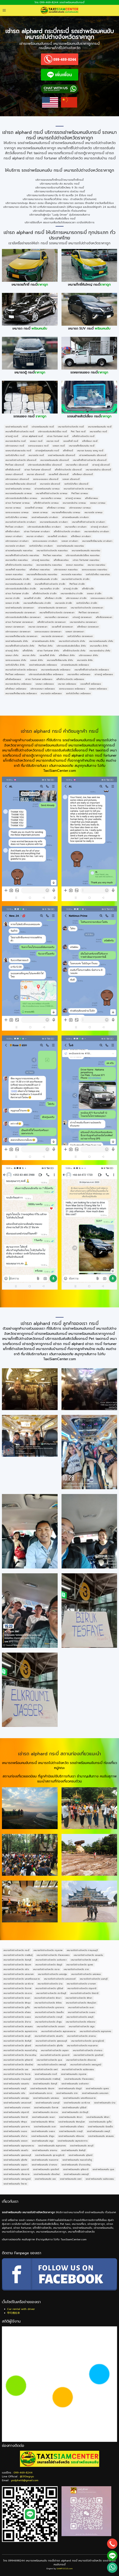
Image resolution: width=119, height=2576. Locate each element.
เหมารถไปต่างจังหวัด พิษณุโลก (81, 2002)
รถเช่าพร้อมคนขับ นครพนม (46, 2098)
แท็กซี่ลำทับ (28, 650)
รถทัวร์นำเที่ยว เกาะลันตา (41, 545)
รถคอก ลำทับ (36, 660)
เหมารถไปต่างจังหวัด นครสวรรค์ (60, 1978)
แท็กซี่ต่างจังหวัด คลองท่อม (18, 564)
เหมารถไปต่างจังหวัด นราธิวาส (18, 1983)
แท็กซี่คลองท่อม (61, 560)
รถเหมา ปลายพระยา (14, 626)
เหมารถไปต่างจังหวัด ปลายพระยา (87, 607)
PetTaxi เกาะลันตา (14, 526)
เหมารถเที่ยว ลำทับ (99, 645)
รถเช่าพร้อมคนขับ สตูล (43, 2140)
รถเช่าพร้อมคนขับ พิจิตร (42, 2121)
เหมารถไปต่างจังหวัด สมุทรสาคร (95, 2031)
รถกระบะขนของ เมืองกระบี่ (45, 479)
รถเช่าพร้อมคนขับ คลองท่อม (70, 545)
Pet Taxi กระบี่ (78, 431)
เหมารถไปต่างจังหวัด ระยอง (17, 2016)
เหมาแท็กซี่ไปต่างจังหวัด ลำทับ (19, 645)
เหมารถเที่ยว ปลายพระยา (56, 617)
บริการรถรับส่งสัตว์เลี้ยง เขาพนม (21, 498)
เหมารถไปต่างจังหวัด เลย (16, 2069)
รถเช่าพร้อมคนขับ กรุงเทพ (73, 2074)
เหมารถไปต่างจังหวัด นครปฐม (52, 1974)
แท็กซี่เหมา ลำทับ (67, 655)
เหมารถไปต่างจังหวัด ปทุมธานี (81, 1988)
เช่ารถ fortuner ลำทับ (48, 650)
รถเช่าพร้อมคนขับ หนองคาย (45, 2159)
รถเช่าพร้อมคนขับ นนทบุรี (48, 2102)
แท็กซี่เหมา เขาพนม (56, 507)
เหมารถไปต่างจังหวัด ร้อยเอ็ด (49, 2012)
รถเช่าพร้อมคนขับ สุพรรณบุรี (17, 2155)
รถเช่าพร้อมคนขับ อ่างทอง (44, 2164)
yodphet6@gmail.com (24, 2480)
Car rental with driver (21, 2309)
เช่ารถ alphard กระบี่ (32, 436)
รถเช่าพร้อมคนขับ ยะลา (45, 2126)
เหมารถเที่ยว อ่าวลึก (49, 588)
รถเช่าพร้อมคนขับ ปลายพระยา (19, 607)
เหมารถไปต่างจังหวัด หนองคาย (82, 2045)
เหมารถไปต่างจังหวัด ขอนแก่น (88, 1955)
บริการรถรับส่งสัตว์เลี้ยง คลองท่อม (83, 555)
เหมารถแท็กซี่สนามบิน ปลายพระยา (21, 636)
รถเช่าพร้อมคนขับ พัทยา (97, 2117)
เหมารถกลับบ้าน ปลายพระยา (83, 622)
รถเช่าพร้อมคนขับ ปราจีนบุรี (75, 2112)
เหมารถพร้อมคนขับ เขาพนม (18, 493)
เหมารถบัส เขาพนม (94, 512)
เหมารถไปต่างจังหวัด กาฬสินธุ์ (18, 1955)
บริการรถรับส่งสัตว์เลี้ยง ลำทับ (71, 645)
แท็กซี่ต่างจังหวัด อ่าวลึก (45, 593)
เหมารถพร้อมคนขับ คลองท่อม (86, 550)
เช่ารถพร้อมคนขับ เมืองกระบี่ (92, 455)
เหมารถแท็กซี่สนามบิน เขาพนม (66, 512)
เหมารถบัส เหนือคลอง (51, 693)
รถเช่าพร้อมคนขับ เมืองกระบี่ (61, 455)
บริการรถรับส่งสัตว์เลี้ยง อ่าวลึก (20, 588)
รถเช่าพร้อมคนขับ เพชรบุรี (76, 2174)
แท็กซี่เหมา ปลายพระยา (88, 626)
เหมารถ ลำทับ (29, 655)
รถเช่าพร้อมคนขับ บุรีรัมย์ (74, 2107)
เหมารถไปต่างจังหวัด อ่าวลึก (75, 579)
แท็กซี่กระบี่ (68, 450)
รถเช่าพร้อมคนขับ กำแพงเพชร (79, 2078)
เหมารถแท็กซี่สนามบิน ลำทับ (60, 660)
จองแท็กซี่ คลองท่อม (15, 569)
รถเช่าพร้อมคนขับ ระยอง (43, 2131)
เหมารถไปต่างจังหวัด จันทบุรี (17, 1959)
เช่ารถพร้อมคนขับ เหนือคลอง (75, 664)
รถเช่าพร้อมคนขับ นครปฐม (16, 2098)
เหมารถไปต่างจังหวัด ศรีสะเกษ (80, 2021)
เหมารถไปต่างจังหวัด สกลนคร (18, 2026)
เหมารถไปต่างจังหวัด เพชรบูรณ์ (85, 2064)
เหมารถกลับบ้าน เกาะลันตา (96, 531)
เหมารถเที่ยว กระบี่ (98, 431)
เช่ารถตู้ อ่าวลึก (70, 588)
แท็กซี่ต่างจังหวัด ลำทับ (74, 650)
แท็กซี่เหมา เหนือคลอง (15, 688)
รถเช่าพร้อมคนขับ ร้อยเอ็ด (100, 2126)
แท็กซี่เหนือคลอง (13, 679)
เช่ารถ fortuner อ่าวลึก (17, 593)
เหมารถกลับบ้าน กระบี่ (15, 441)
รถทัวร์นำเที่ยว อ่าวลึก (86, 603)
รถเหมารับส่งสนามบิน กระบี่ (18, 450)
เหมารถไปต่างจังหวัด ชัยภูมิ (48, 1964)
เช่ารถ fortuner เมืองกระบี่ (37, 469)
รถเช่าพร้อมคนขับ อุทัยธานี (75, 2169)
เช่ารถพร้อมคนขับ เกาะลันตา (75, 517)
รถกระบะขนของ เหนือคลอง (72, 688)
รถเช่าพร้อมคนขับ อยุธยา (16, 2164)
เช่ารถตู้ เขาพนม (73, 498)
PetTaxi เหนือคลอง (15, 674)
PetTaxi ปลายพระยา (89, 612)
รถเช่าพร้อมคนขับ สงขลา (16, 2140)
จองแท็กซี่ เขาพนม (34, 507)
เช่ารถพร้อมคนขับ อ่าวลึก (46, 579)
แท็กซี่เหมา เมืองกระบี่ (83, 474)
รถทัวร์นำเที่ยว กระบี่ (14, 455)
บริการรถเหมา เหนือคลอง (43, 688)
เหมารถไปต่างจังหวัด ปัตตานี (85, 1993)
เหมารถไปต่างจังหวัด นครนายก (19, 1974)
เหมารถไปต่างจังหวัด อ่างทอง (87, 2050)
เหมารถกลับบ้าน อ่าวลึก (72, 593)
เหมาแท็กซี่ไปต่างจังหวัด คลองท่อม (22, 555)
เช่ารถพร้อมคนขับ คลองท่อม (19, 550)
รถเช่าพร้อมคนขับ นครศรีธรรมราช (79, 2098)
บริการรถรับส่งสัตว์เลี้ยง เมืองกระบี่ (45, 464)
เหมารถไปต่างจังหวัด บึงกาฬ (17, 1988)
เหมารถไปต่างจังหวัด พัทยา (79, 1997)
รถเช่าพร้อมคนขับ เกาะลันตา (45, 517)
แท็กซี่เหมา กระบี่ (89, 441)
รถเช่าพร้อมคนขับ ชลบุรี (15, 2088)
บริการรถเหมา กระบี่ (14, 445)
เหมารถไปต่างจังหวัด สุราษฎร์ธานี (87, 2040)
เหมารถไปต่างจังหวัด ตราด (46, 1969)
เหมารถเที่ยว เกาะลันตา (76, 526)
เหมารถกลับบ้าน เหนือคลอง (18, 683)
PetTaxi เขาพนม (79, 493)
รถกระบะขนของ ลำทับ (15, 660)
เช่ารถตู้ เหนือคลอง (104, 674)
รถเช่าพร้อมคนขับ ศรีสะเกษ (71, 2136)
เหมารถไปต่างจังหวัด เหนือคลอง (21, 669)
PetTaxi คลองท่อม (52, 555)
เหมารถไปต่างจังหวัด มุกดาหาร (49, 2007)
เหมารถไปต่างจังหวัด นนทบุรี (94, 1978)
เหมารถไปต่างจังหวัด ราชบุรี (48, 2016)
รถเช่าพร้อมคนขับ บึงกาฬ (46, 2107)
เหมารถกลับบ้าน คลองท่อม (49, 564)
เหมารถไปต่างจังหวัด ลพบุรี (80, 2016)
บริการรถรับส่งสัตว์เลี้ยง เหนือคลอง (46, 674)
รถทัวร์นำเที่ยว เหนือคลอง (78, 693)
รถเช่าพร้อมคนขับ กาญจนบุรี (17, 2078)
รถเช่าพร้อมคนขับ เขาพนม (17, 488)
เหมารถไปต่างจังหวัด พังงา (47, 1997)
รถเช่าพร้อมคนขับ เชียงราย (16, 2174)
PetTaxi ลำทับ (45, 645)
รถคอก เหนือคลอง (98, 688)
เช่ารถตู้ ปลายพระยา (82, 617)
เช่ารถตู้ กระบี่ (11, 436)
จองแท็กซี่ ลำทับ (47, 655)
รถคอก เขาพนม (40, 512)
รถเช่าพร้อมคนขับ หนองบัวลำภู (77, 2159)
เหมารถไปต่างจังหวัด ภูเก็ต (17, 2007)
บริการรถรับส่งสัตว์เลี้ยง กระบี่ (52, 431)
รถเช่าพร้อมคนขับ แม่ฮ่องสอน (100, 2178)
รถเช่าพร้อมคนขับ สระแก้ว (16, 2150)
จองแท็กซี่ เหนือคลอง (90, 683)
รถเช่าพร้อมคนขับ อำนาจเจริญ (76, 2164)
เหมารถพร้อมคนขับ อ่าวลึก (18, 583)
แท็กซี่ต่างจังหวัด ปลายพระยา (52, 622)
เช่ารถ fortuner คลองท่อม (86, 560)
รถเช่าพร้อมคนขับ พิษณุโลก (71, 2121)
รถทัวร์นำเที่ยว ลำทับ (15, 664)
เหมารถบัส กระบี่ (36, 455)
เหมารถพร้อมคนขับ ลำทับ (101, 641)
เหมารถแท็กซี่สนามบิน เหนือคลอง (21, 693)
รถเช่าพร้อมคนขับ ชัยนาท (42, 2088)
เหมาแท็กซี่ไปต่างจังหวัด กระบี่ (19, 431)
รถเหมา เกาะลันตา (13, 536)
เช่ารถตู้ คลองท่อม (41, 560)
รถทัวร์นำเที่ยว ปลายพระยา (80, 636)
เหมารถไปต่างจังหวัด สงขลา (51, 2026)
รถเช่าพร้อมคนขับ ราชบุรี (71, 2131)
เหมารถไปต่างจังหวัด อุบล (49, 2059)
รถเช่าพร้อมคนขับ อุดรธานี (16, 2169)
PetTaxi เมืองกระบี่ (14, 464)
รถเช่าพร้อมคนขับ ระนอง (15, 2131)
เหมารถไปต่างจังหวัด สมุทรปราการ (20, 2031)
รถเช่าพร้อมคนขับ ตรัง (14, 2093)
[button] (59, 59)
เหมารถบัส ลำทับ (85, 660)
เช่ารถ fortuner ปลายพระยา (19, 622)
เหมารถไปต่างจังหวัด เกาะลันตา (20, 521)
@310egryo (27, 2476)
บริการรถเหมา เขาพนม (80, 507)
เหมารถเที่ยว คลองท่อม (16, 560)
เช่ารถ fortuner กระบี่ (57, 436)
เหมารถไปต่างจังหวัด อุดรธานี (54, 2055)
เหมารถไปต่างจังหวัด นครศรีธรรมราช (22, 1978)
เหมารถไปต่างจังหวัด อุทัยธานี (18, 2059)
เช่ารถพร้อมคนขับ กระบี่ (43, 426)
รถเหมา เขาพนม (97, 502)
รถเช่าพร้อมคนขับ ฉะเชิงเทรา (75, 2083)
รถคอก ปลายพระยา (75, 631)
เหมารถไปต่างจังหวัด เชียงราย (81, 2059)
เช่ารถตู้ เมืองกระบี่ (101, 464)
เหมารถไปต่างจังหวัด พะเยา (17, 1997)
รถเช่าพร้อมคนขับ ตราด (40, 2093)
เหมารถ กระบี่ (53, 441)
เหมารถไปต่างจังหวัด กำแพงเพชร (53, 1955)
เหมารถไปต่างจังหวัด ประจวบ (18, 1993)
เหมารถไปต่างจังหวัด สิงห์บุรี (18, 2040)
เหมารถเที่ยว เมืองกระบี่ (77, 464)
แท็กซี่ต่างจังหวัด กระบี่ (83, 436)
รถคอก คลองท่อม (14, 574)
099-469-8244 (23, 2473)
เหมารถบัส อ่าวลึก (63, 603)
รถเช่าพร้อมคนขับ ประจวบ (45, 2112)
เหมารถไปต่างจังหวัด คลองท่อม (52, 550)
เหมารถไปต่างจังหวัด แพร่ (45, 2069)
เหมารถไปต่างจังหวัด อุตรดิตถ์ (88, 2055)
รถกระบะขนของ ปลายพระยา (48, 631)
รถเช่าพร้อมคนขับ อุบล (103, 2169)
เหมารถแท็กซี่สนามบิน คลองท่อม (42, 574)
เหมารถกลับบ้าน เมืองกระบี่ (98, 469)
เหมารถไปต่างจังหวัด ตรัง (16, 1969)
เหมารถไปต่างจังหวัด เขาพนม (78, 488)
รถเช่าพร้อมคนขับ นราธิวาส (77, 2102)
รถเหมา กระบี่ (36, 441)
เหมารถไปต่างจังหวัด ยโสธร (17, 2012)
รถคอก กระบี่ (59, 445)
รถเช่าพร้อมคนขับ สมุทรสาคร (52, 2145)
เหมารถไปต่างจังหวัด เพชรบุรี (52, 2064)
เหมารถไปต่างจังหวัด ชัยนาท (17, 1964)
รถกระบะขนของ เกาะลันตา (45, 541)
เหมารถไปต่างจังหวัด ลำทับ (72, 641)
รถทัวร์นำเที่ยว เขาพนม (16, 517)
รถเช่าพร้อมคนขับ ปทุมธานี (16, 2112)
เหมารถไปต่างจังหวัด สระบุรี (17, 2036)
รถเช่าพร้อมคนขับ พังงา (70, 2117)
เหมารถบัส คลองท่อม (72, 574)
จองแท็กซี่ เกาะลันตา (57, 536)
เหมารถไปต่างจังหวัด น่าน (50, 1983)
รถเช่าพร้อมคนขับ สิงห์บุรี (73, 2150)
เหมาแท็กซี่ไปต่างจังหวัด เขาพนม (51, 493)
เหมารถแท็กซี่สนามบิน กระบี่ (81, 445)
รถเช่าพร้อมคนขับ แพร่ (70, 2178)
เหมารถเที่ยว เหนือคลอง (78, 674)
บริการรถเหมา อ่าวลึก (76, 598)
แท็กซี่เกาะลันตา (12, 531)
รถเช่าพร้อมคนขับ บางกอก (17, 2107)
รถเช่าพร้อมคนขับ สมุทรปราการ (73, 2140)
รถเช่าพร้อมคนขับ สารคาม (44, 2150)
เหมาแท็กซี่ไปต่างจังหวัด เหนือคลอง (92, 669)
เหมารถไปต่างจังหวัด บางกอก (81, 1983)
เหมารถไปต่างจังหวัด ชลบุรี (84, 1959)
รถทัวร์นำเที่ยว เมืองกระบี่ (76, 483)
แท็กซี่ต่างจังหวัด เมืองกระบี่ (68, 469)
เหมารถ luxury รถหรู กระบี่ (90, 450)
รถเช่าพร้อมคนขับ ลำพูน (42, 2136)
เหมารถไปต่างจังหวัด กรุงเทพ (47, 1950)
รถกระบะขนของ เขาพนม (17, 512)
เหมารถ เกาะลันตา (35, 536)
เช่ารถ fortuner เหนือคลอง (38, 679)
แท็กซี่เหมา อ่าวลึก (53, 598)
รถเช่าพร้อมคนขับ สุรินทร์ (81, 2155)
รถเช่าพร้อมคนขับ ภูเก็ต (100, 2121)
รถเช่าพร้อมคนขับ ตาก (67, 2093)
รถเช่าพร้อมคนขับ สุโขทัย (15, 2159)
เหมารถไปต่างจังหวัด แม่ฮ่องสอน (78, 2069)
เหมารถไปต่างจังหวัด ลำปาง (17, 2021)
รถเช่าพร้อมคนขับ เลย (45, 2178)
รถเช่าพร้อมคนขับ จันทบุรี (45, 2083)
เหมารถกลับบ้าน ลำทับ (100, 650)
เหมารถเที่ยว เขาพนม (51, 498)
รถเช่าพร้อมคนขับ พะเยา (43, 2117)
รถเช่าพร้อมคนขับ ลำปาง (15, 2136)
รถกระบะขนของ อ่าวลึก (102, 598)
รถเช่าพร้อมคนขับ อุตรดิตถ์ (46, 2169)
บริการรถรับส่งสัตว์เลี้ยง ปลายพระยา (23, 617)
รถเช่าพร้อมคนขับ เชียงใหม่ (47, 2174)
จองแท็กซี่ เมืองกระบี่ (58, 474)
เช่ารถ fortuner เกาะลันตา (37, 531)
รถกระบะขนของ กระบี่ (38, 445)
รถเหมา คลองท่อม (75, 564)
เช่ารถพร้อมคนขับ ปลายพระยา (52, 607)
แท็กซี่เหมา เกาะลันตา (81, 536)
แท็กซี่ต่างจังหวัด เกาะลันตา (67, 531)
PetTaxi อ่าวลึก (77, 583)
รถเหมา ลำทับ (11, 655)
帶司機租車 (13, 2313)
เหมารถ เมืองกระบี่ (35, 474)
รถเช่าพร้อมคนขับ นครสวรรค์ (17, 2102)
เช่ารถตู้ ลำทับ (12, 650)
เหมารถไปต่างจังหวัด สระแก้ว (49, 2036)
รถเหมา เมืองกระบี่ (14, 474)
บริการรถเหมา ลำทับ (88, 655)
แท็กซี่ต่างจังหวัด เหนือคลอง (70, 679)
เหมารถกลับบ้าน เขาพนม (74, 502)
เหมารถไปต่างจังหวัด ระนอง (81, 2012)
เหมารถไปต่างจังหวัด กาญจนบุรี (82, 1950)
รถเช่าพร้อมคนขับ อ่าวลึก (17, 579)
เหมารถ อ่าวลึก (12, 598)
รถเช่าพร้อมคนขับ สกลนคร (101, 2136)
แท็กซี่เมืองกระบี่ (12, 469)
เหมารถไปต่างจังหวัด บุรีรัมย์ (49, 1988)
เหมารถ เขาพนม (13, 507)
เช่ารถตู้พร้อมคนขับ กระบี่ (47, 450)
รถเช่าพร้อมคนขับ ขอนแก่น (16, 2083)
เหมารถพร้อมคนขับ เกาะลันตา (54, 521)
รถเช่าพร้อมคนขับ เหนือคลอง (43, 664)
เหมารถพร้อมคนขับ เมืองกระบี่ (54, 460)
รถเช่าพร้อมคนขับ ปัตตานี (16, 2117)
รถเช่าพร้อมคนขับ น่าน (104, 2102)
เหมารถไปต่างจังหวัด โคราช (17, 2074)
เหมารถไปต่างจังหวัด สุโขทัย (49, 2045)
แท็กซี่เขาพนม (91, 498)
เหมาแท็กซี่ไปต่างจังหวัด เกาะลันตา (88, 521)
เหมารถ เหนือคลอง (67, 683)
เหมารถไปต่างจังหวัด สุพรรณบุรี (51, 2040)
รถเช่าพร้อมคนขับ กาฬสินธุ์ (47, 2078)
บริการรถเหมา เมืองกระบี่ (17, 479)
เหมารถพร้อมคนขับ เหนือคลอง (55, 669)
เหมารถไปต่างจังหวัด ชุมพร (79, 1964)
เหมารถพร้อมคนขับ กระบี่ (100, 426)
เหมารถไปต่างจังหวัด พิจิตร (48, 2002)
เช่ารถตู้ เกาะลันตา (99, 526)
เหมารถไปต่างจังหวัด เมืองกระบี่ (20, 460)
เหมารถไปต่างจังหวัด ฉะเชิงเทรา (51, 1959)
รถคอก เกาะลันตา (70, 541)
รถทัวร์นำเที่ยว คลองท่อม (98, 574)
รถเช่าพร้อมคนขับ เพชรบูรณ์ (17, 2178)
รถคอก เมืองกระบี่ (71, 479)
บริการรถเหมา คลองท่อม (66, 569)
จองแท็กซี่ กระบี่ (70, 441)
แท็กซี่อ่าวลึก (88, 588)
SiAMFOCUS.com (65, 2568)
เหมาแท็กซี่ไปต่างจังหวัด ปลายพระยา (57, 612)
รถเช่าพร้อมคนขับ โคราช (15, 2183)
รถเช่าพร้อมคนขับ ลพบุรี (98, 2131)
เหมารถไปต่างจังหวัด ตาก (76, 1969)
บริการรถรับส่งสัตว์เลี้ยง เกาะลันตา (44, 526)
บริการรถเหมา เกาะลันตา (17, 541)
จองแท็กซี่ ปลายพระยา (62, 626)
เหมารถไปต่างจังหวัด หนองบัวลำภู (20, 2050)
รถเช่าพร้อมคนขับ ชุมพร (97, 2088)
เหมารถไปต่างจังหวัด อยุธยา (55, 2050)
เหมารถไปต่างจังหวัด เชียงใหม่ (18, 2064)
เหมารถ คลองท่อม (96, 564)
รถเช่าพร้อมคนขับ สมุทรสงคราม (19, 2145)
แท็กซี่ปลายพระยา (104, 617)
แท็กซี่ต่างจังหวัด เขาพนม (46, 502)
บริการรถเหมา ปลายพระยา (17, 631)
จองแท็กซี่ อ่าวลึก (32, 598)
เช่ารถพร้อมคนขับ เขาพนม (47, 488)
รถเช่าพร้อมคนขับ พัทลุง (15, 2121)
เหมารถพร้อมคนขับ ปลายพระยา (20, 612)
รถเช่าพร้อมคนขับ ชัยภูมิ (70, 2088)
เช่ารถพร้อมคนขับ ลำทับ (43, 641)
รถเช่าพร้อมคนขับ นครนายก (95, 2093)
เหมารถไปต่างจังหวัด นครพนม (86, 1974)
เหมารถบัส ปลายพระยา (52, 636)
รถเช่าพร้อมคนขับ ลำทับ (16, 641)
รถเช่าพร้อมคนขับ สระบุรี (81, 2145)
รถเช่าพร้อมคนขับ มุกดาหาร (17, 2126)
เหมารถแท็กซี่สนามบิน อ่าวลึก (37, 603)
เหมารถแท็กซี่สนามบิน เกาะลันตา (97, 541)
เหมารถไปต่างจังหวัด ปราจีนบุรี (51, 1993)
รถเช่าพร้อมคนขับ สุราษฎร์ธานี (49, 2155)
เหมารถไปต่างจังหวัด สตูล (81, 2026)
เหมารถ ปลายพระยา (38, 626)
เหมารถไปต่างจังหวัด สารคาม (81, 2036)
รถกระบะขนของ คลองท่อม (94, 569)
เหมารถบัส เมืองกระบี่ (50, 483)
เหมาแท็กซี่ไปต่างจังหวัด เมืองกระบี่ (89, 460)
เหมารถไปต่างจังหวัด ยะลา (81, 2007)
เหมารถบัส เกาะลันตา (15, 545)
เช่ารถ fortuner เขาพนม (17, 502)
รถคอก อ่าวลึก (12, 603)
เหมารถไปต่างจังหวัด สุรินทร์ (17, 2045)
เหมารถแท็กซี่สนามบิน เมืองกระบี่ (20, 483)
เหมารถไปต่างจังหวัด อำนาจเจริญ (20, 2055)
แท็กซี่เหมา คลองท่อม (40, 569)
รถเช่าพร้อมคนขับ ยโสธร (72, 2126)
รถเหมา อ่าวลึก (94, 593)
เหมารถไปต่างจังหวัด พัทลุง (17, 2002)
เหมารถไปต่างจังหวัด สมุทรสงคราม (58, 2031)
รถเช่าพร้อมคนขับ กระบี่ (16, 426)
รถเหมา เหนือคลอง (45, 683)
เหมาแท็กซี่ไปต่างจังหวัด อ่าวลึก (50, 583)
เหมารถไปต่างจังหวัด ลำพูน (48, 2021)
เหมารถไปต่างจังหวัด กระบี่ (71, 426)
